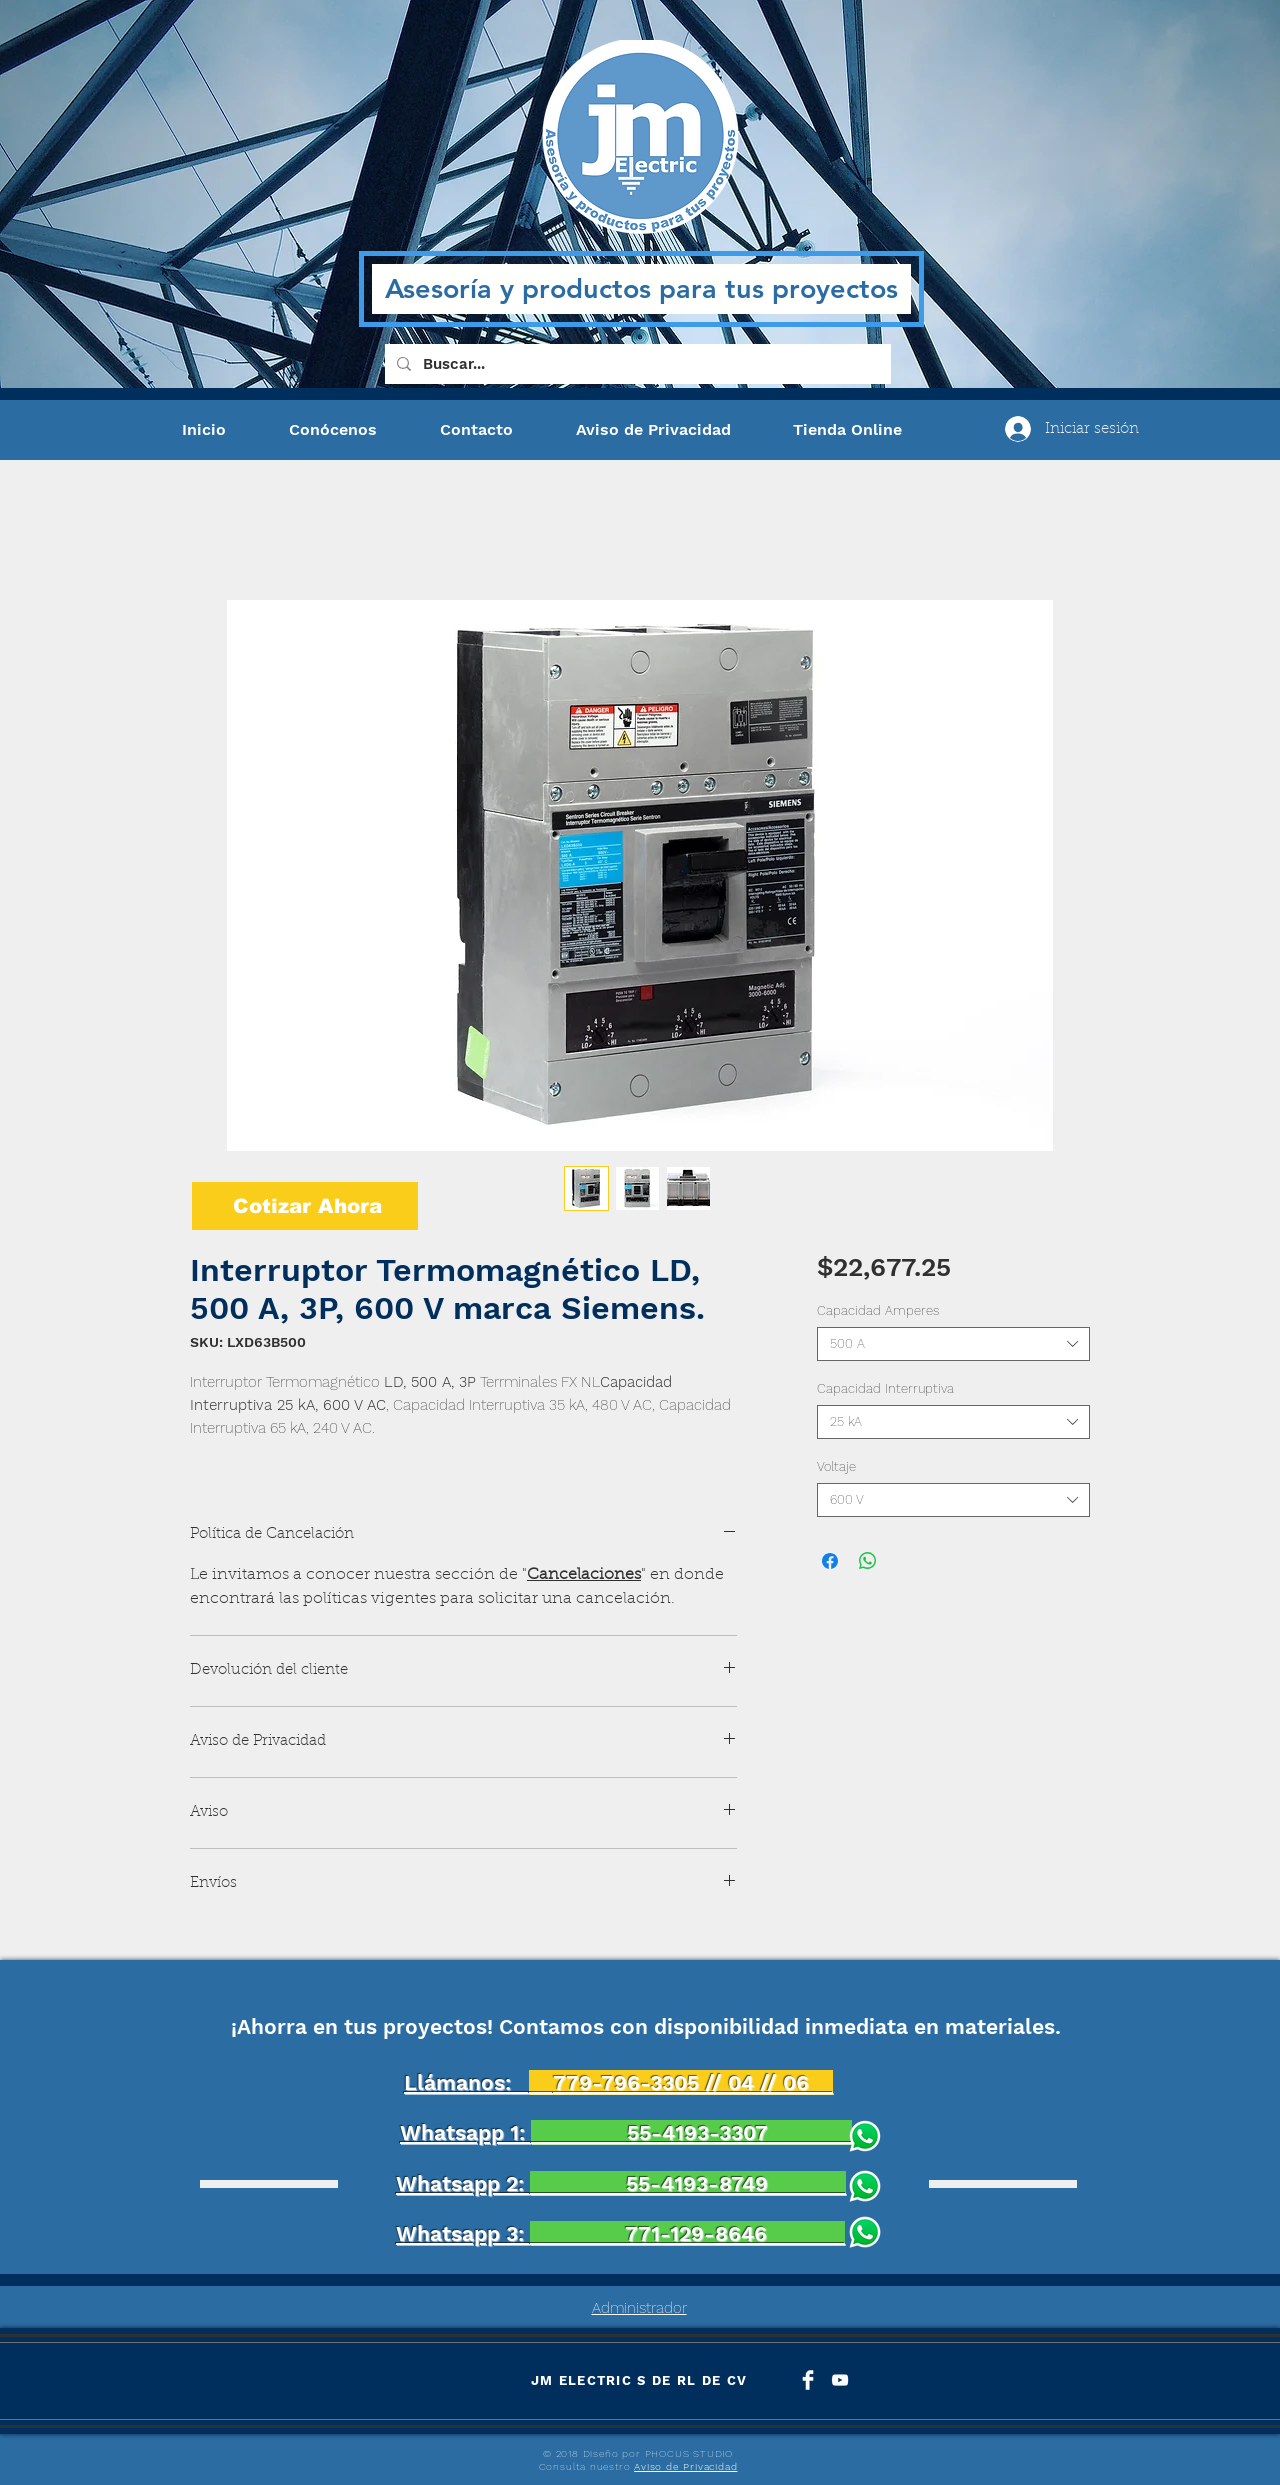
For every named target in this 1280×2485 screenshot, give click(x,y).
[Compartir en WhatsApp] (868, 1561)
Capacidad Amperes (878, 1310)
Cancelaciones (584, 1575)
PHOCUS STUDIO (689, 2453)
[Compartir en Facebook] (830, 1561)
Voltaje (836, 1466)
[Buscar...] (636, 364)
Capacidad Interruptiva (885, 1388)
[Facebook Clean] (808, 2380)
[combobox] (953, 1344)
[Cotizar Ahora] (305, 1206)
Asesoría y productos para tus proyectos (641, 288)
